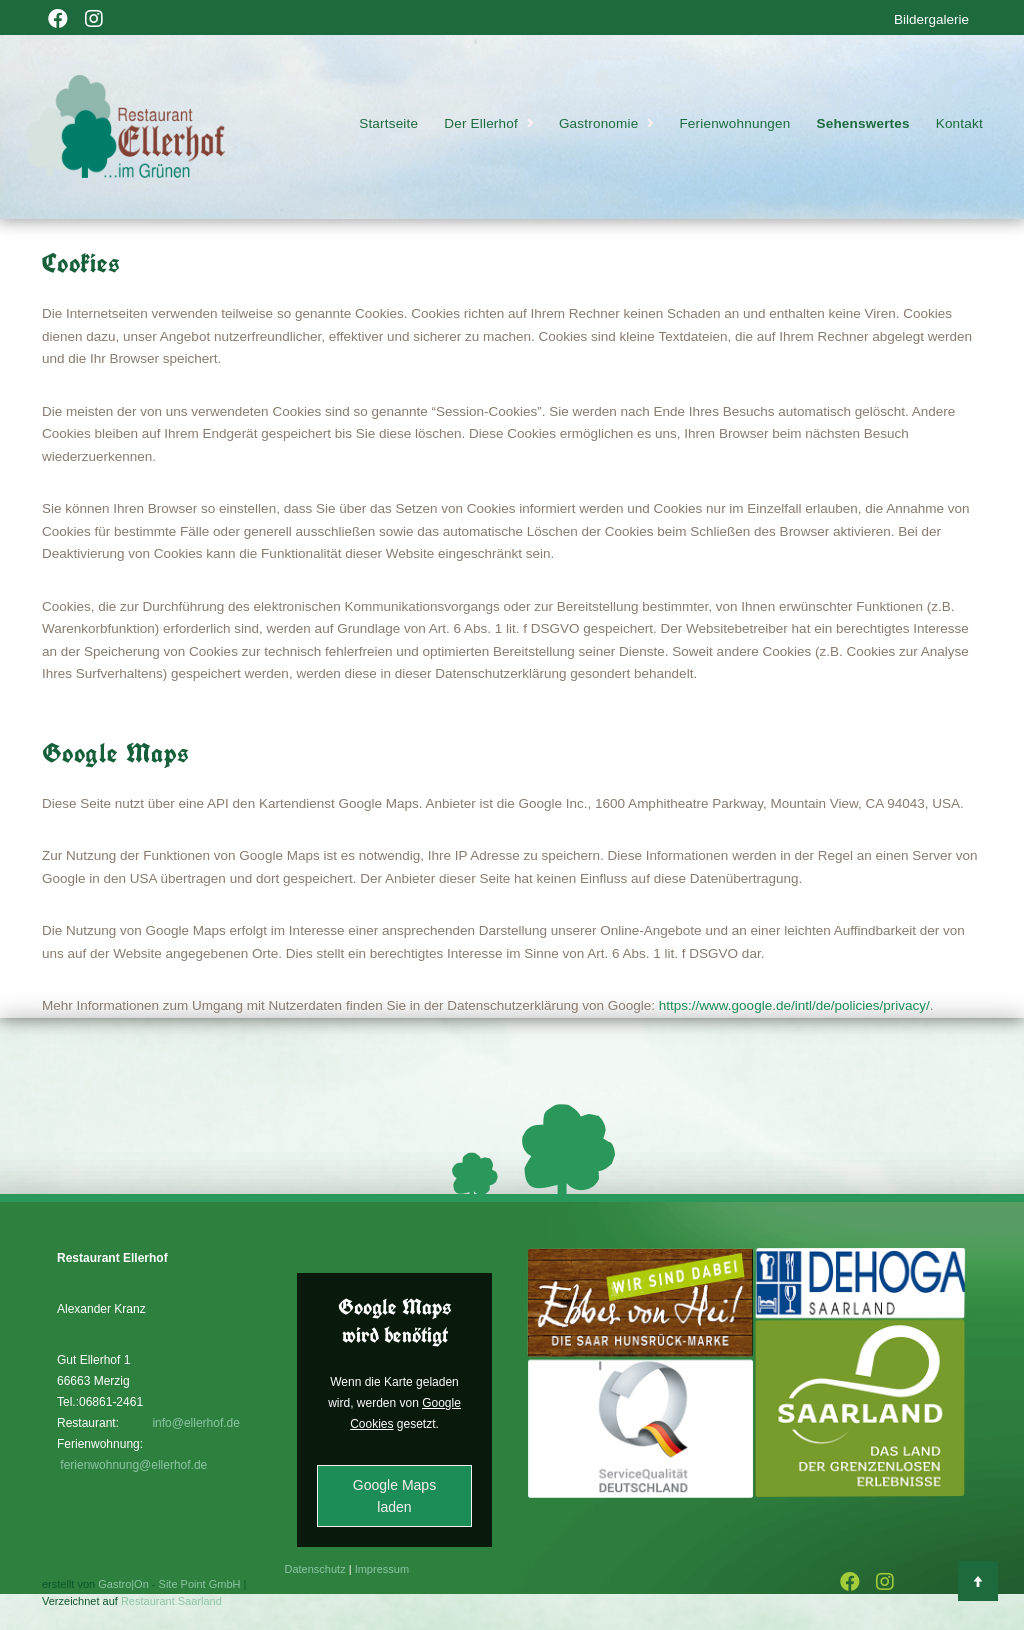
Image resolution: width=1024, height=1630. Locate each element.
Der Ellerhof (481, 123)
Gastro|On (123, 1584)
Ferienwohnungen (734, 123)
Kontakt (959, 123)
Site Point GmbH (200, 1584)
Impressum (382, 1569)
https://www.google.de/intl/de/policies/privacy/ (794, 1005)
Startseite (388, 123)
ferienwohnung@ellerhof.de (133, 1465)
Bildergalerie (931, 19)
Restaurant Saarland (171, 1601)
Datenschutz (315, 1569)
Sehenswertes (863, 123)
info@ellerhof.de (196, 1423)
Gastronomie (598, 123)
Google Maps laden (394, 1496)
